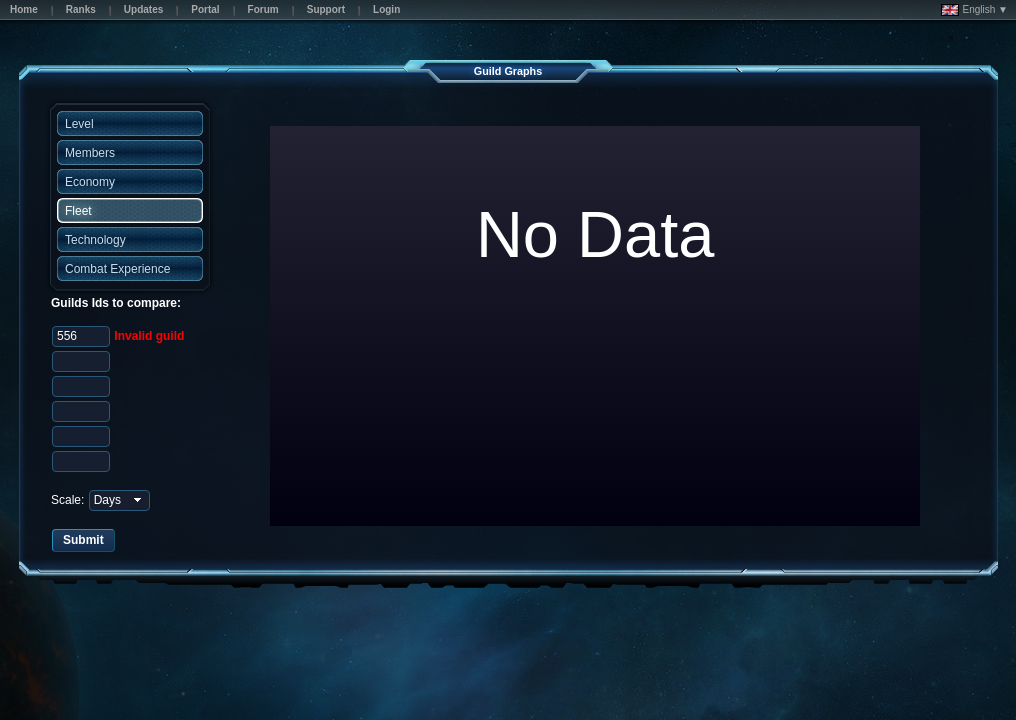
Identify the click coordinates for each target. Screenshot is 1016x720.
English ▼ (974, 10)
